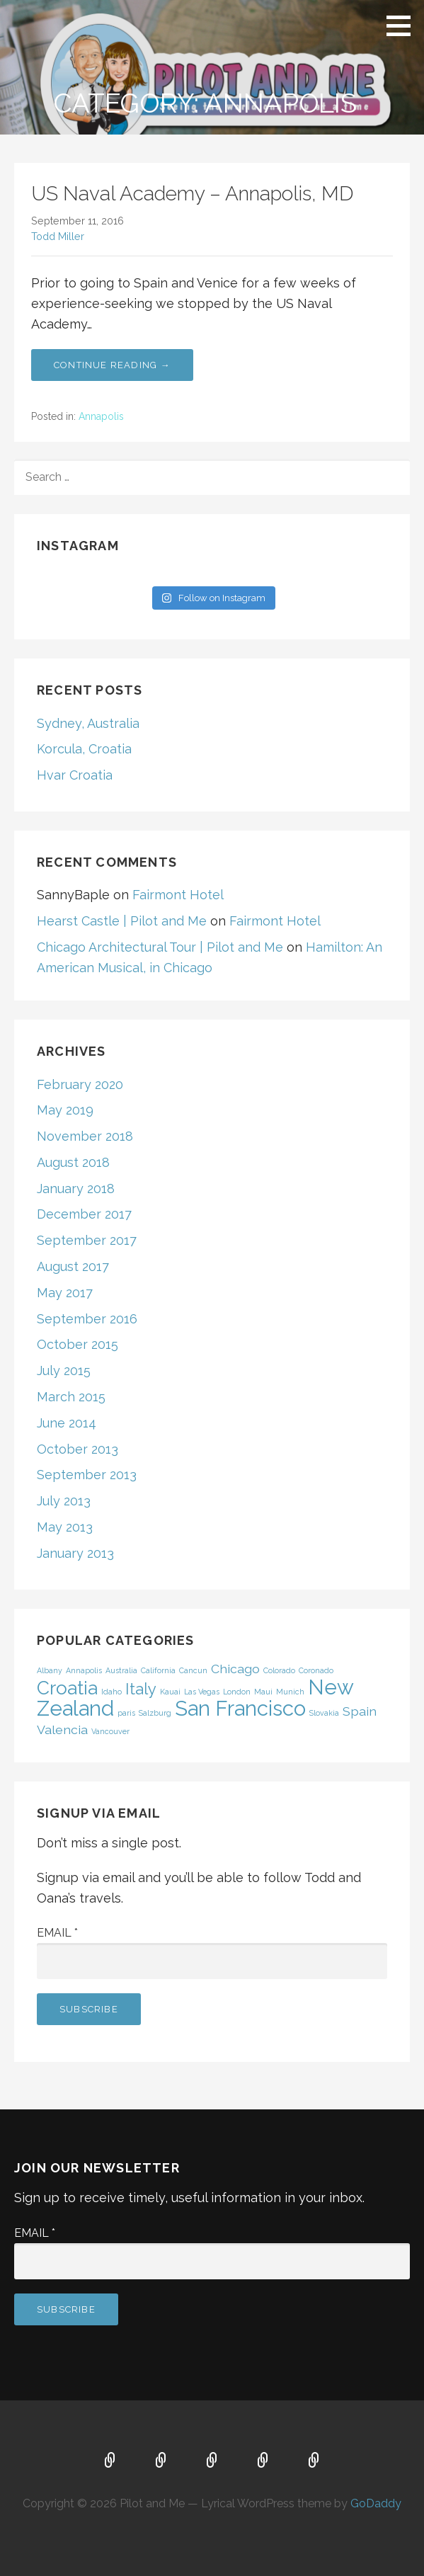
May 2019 (65, 1109)
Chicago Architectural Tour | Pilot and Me (160, 947)
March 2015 (71, 1396)
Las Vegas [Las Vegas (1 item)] (201, 1691)
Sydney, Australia (88, 723)
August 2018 (73, 1162)
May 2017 (65, 1292)
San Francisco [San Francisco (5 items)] (240, 1708)
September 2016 (87, 1318)
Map (161, 2461)
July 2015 (64, 1370)
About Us (263, 2461)
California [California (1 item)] (158, 1670)
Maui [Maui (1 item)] (263, 1691)
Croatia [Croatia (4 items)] (67, 1688)
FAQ (212, 2461)
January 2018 (76, 1188)
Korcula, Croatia (84, 748)
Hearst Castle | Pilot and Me (122, 920)
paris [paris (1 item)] (126, 1713)
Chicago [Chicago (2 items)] (235, 1668)
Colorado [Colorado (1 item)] (279, 1670)
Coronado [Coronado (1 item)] (316, 1670)
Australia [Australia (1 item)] (121, 1670)
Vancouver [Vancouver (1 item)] (110, 1731)
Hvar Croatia (75, 775)
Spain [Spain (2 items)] (360, 1711)
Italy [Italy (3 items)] (140, 1689)
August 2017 (73, 1266)
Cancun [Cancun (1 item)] (193, 1670)
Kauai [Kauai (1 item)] (170, 1691)
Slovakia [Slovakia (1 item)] (324, 1713)
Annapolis (101, 416)
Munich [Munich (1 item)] (290, 1691)
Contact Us (314, 2461)
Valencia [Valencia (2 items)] (62, 1729)
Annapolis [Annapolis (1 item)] (84, 1670)
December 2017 (84, 1214)
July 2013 (64, 1500)
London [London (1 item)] (237, 1691)
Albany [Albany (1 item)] (49, 1670)
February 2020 (80, 1084)
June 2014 (66, 1422)
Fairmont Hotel (178, 894)
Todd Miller (57, 236)
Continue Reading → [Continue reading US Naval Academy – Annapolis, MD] (112, 365)
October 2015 (77, 1344)
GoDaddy (375, 2503)
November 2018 (85, 1136)
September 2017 (87, 1240)
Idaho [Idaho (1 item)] (111, 1691)
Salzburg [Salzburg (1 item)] (155, 1713)
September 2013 (87, 1474)
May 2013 (65, 1527)
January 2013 (75, 1553)
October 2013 (77, 1449)
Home (110, 2461)
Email (57, 1932)
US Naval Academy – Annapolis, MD (192, 193)
